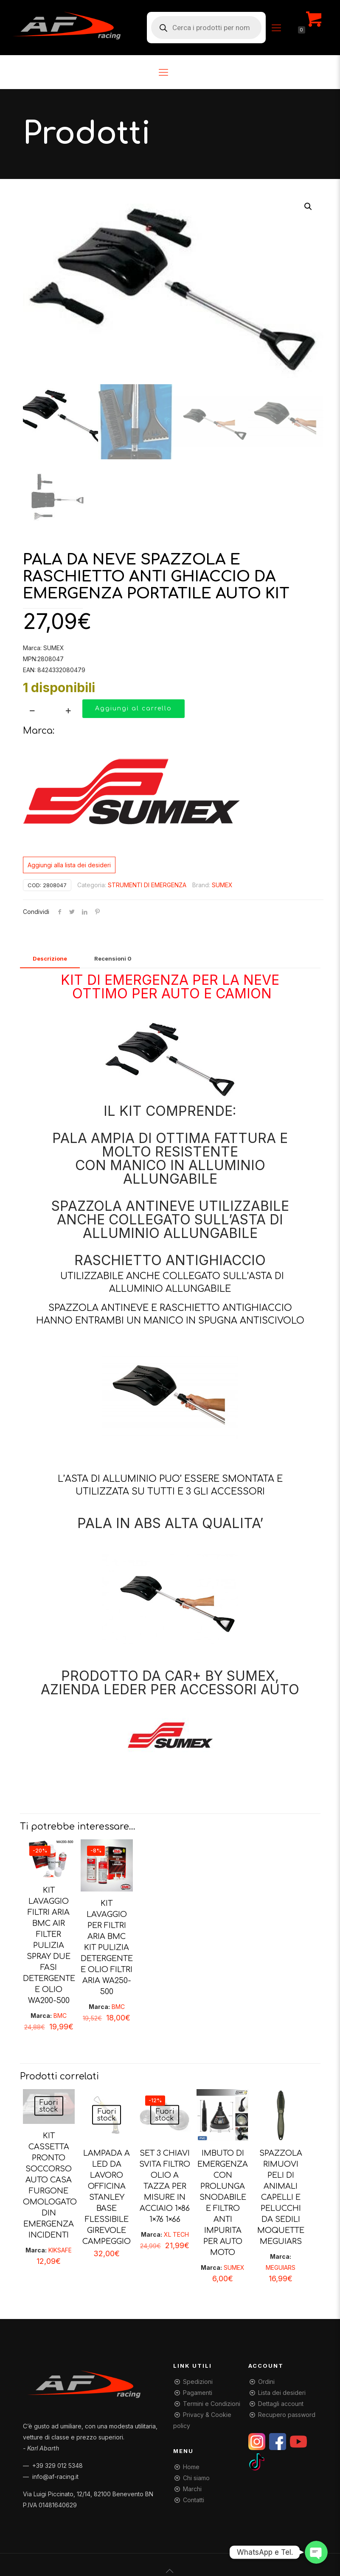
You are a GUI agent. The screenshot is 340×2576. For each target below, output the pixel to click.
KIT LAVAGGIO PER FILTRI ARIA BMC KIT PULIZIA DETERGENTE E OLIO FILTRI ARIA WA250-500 (107, 1947)
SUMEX (222, 884)
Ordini (266, 2381)
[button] (308, 206)
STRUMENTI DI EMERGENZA (147, 884)
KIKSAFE (60, 2249)
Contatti (193, 2499)
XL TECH (176, 2234)
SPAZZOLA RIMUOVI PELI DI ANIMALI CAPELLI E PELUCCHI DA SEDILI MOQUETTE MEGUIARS (280, 2197)
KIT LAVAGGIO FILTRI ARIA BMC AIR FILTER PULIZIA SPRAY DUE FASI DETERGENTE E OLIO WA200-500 (49, 1945)
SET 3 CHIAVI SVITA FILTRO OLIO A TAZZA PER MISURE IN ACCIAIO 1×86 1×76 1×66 (164, 2186)
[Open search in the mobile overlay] (206, 27)
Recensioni (113, 958)
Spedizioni (198, 2381)
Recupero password (286, 2414)
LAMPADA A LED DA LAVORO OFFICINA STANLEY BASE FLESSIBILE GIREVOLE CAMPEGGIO (106, 2197)
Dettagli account (280, 2403)
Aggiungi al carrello (133, 708)
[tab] (50, 958)
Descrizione (50, 958)
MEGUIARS (280, 2267)
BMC (60, 2015)
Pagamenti (197, 2392)
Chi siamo (196, 2477)
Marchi (192, 2488)
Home (191, 2466)
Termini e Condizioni (211, 2403)
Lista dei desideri (282, 2392)
